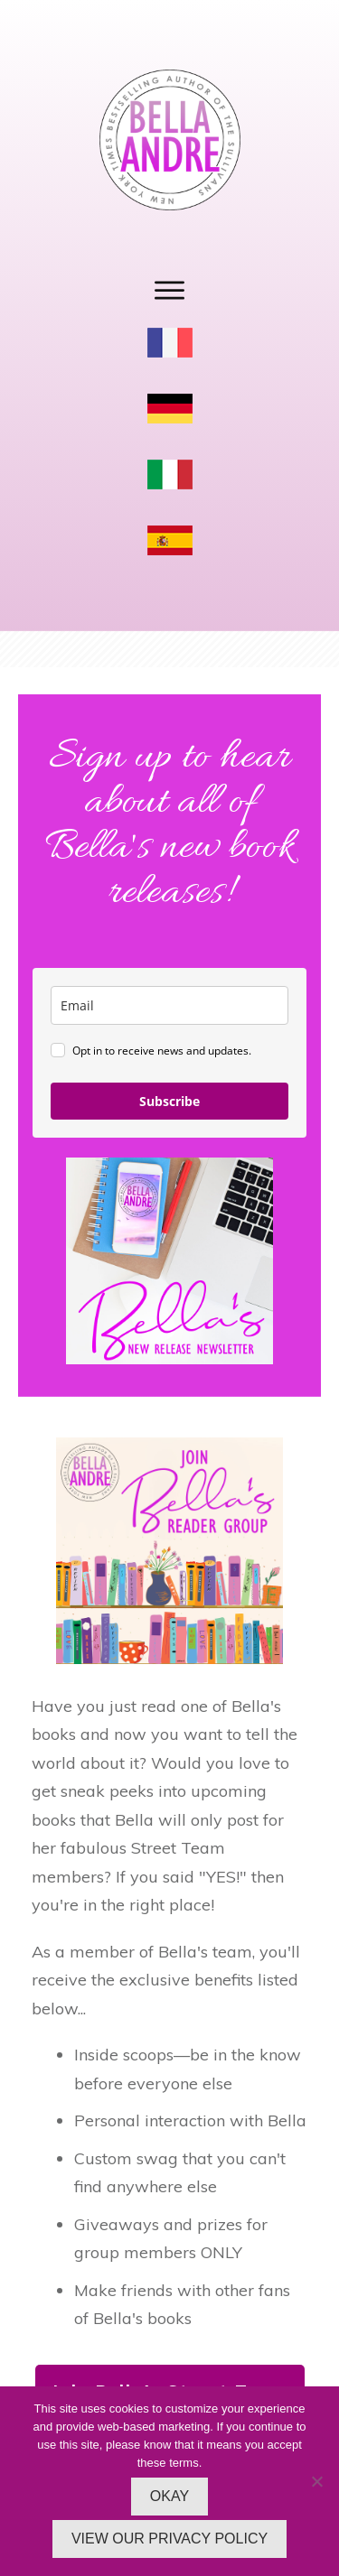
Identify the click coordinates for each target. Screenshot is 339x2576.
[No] (316, 2481)
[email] (169, 1005)
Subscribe (169, 1101)
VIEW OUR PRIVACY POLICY (169, 2538)
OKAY (169, 2496)
